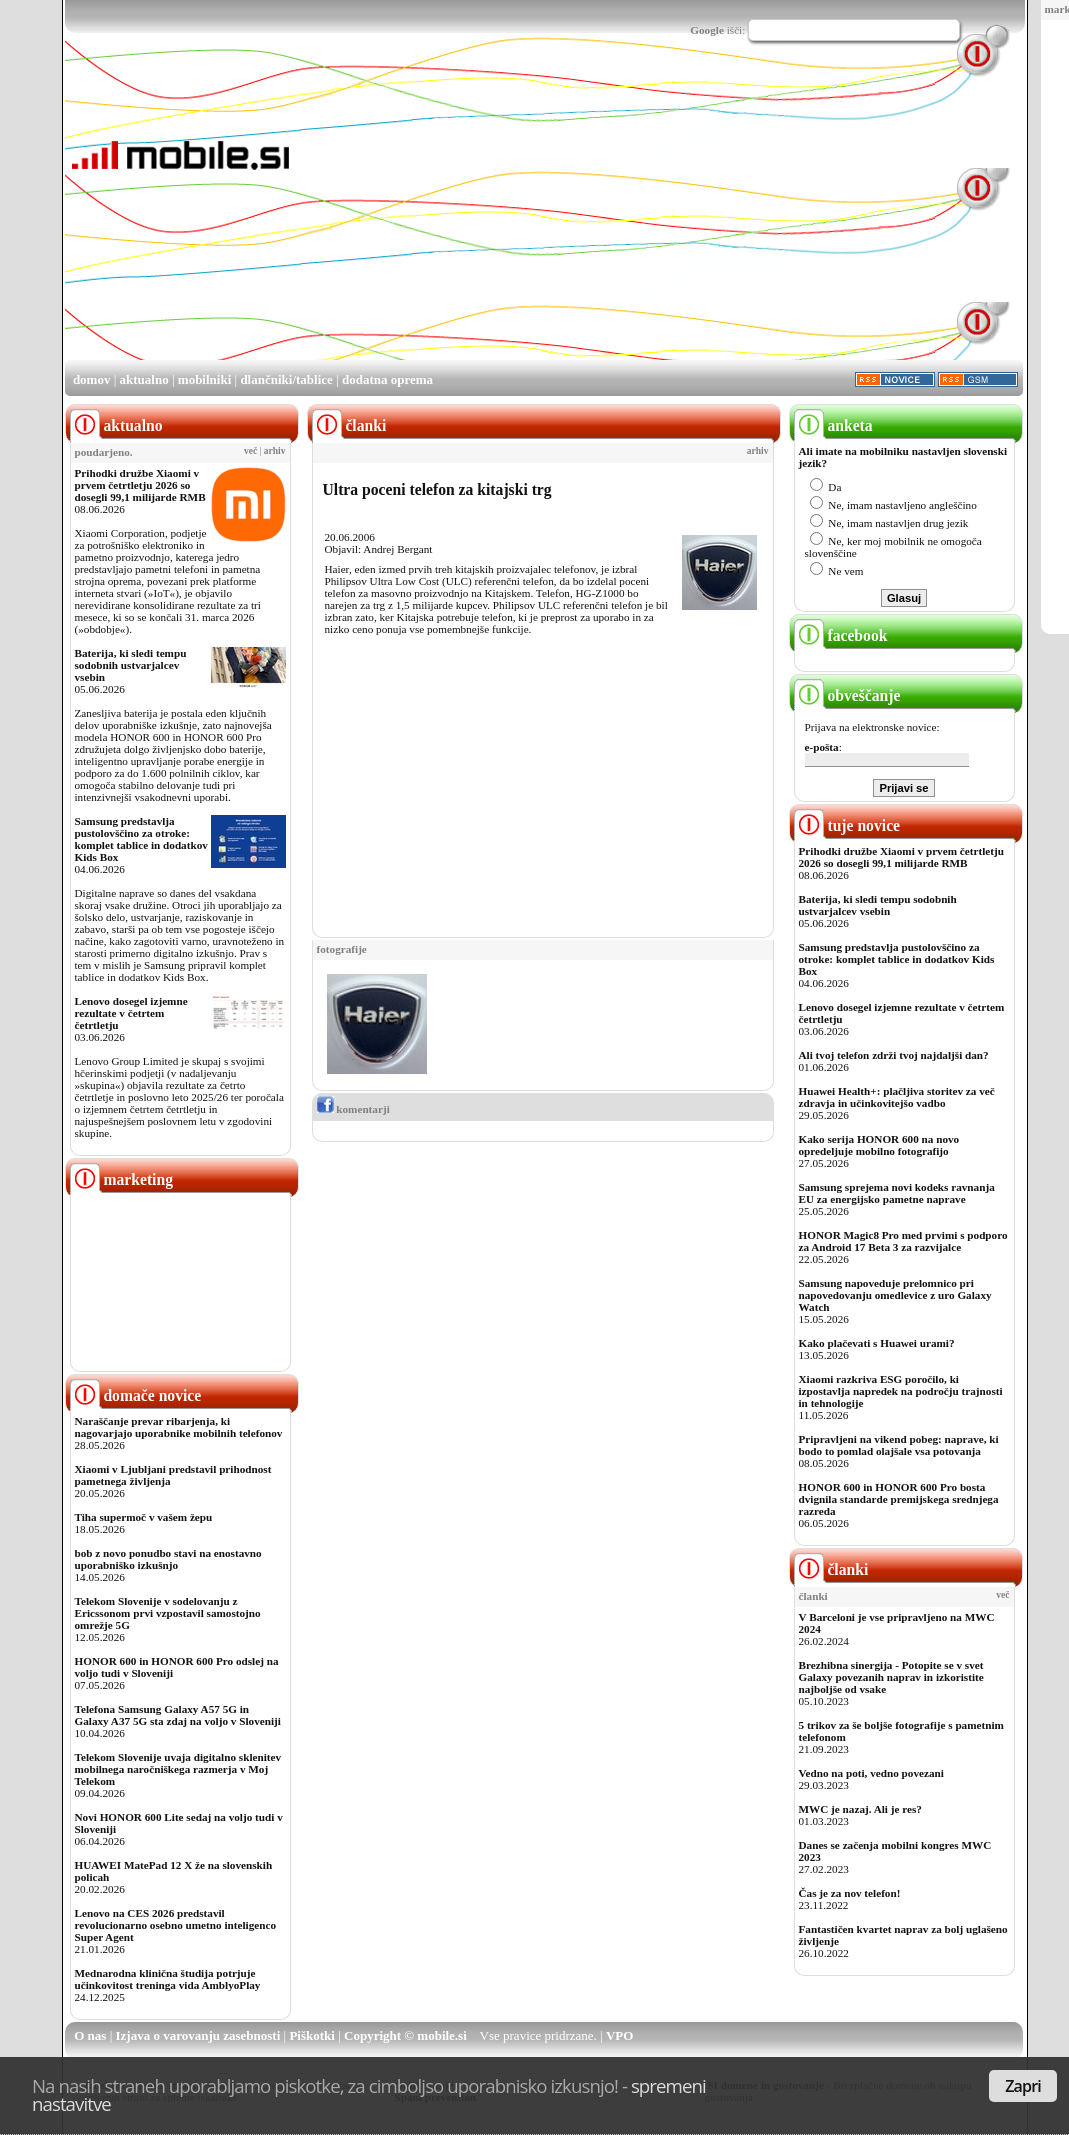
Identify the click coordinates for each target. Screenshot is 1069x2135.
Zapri (1023, 2086)
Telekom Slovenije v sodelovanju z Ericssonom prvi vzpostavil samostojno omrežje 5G (168, 1613)
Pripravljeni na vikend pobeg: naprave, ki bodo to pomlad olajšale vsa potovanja (899, 1445)
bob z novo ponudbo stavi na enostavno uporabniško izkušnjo (168, 1559)
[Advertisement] (552, 218)
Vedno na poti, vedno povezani (871, 1773)
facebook (841, 635)
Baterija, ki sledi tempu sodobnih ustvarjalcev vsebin (131, 665)
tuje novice (847, 825)
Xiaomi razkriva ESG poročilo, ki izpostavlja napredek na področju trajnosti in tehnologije (901, 1391)
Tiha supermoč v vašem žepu (144, 1517)
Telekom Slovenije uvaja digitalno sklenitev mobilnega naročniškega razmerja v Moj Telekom (178, 1769)
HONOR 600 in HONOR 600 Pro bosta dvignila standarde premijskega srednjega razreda (899, 1499)
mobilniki (204, 379)
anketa (833, 425)
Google (707, 30)
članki (831, 1569)
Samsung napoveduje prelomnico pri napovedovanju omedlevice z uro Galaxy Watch (895, 1295)
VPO (619, 2035)
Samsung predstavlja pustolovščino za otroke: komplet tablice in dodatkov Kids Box (141, 839)
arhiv (275, 451)
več (250, 451)
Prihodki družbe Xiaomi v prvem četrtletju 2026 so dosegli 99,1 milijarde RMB (140, 485)
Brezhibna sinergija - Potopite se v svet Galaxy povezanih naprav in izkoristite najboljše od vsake (891, 1677)
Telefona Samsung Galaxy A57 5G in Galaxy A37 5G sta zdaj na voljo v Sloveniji (178, 1715)
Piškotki (312, 2035)
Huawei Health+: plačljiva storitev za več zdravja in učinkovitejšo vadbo (897, 1097)
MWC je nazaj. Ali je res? (860, 1809)
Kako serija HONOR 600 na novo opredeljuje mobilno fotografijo (879, 1145)
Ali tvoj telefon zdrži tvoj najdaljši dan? (894, 1055)
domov (92, 379)
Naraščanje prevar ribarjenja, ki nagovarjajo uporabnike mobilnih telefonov (179, 1427)
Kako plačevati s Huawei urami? (877, 1343)
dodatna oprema (387, 379)
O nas (90, 2035)
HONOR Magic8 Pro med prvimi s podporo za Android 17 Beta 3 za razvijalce (903, 1241)
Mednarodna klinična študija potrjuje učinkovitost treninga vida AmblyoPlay (168, 1979)
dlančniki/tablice (286, 379)
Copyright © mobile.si (405, 2035)
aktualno (144, 379)
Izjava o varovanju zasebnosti (198, 2035)
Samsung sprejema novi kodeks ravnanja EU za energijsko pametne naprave (897, 1193)
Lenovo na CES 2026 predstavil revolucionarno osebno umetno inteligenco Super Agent (175, 1925)
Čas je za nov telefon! (850, 1893)
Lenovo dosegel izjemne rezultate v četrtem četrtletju (131, 1013)
